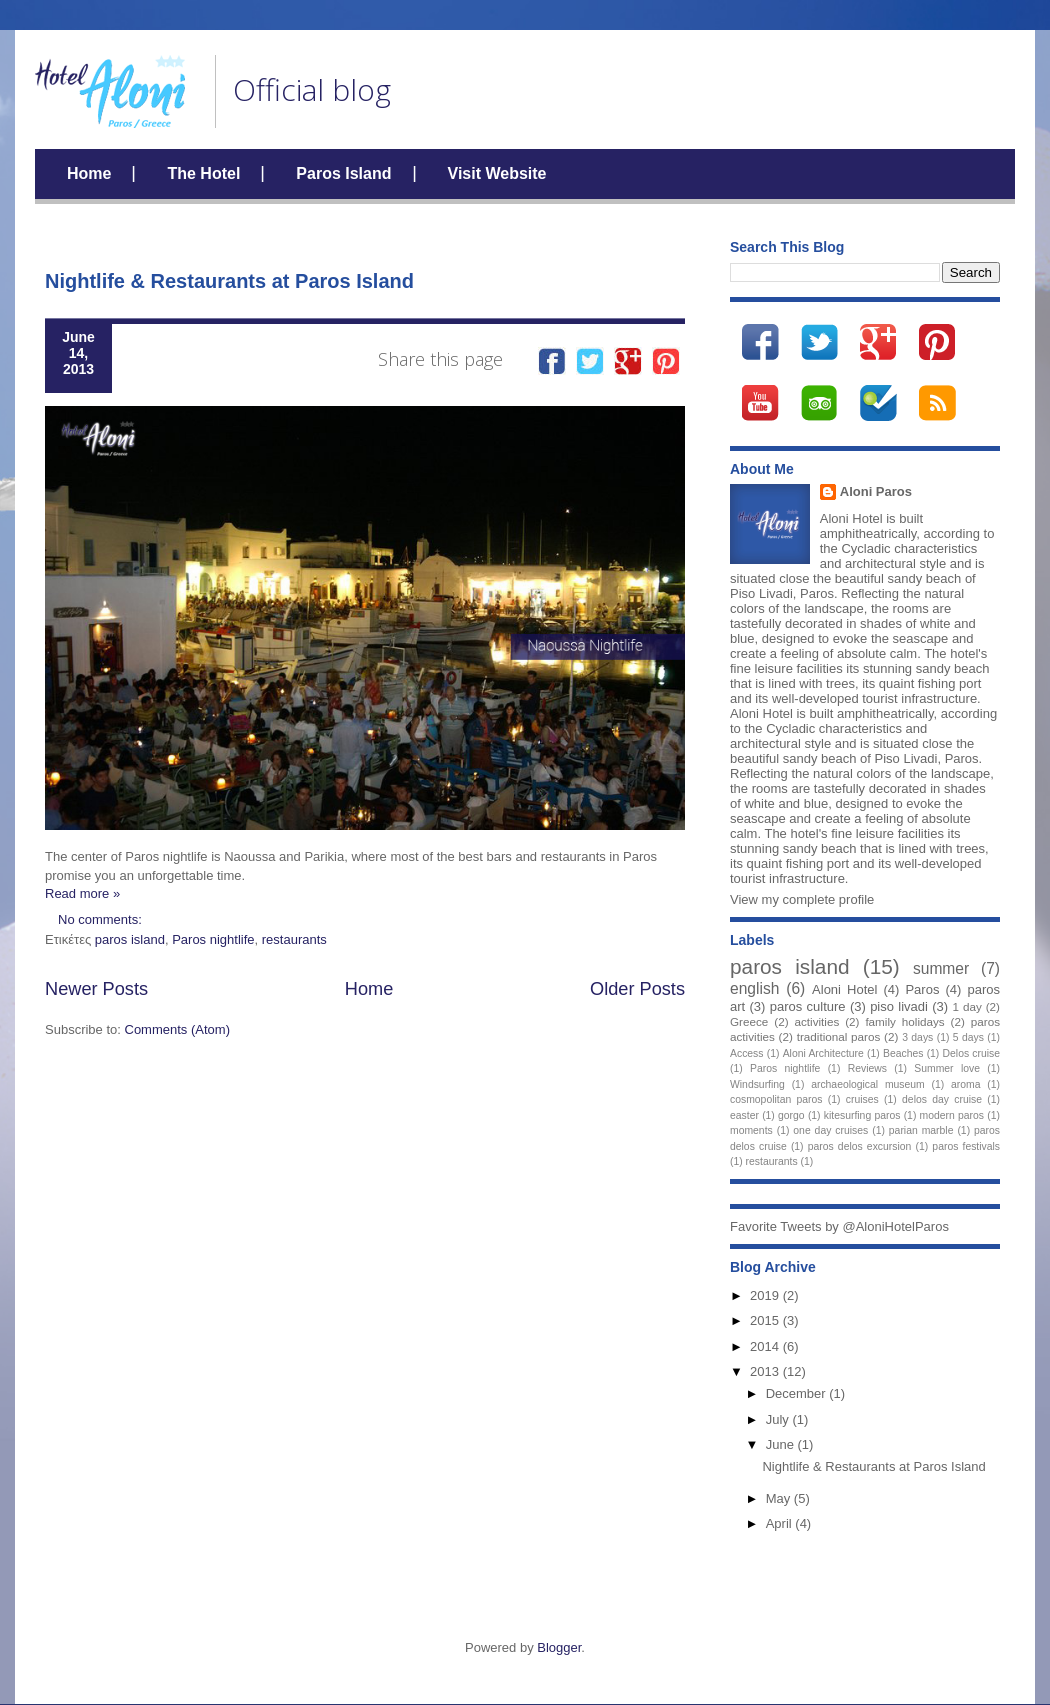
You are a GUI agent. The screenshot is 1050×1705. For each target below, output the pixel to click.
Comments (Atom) (177, 1029)
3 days (917, 1037)
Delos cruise (972, 1053)
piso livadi (899, 1006)
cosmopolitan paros (776, 1099)
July (779, 1419)
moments (751, 1130)
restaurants (294, 939)
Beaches (903, 1053)
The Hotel (203, 173)
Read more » (82, 893)
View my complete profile (802, 899)
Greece (749, 1021)
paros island (130, 939)
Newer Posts (96, 989)
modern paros (952, 1115)
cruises (862, 1099)
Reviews (867, 1068)
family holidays (904, 1021)
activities (816, 1021)
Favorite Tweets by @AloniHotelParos (839, 1226)
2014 (766, 1346)
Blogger (559, 1647)
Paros (922, 989)
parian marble (921, 1130)
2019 (766, 1295)
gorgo (791, 1115)
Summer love (947, 1068)
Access (747, 1053)
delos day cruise (942, 1099)
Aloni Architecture (823, 1053)
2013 (766, 1371)
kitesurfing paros (862, 1115)
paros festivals (966, 1146)
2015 (766, 1320)
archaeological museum (868, 1084)
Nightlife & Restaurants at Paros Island (229, 281)
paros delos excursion (860, 1146)
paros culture (808, 1006)
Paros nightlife (213, 939)
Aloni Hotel (844, 989)
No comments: (101, 919)
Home (89, 173)
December (798, 1393)
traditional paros (839, 1036)
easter (744, 1115)
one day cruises (830, 1130)
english (754, 988)
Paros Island (343, 173)
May (780, 1498)
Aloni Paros (876, 491)
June (782, 1444)
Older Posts (637, 989)
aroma (965, 1084)
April (781, 1523)
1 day (966, 1006)
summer (941, 968)
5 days (968, 1037)
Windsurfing (757, 1084)
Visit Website (497, 173)
